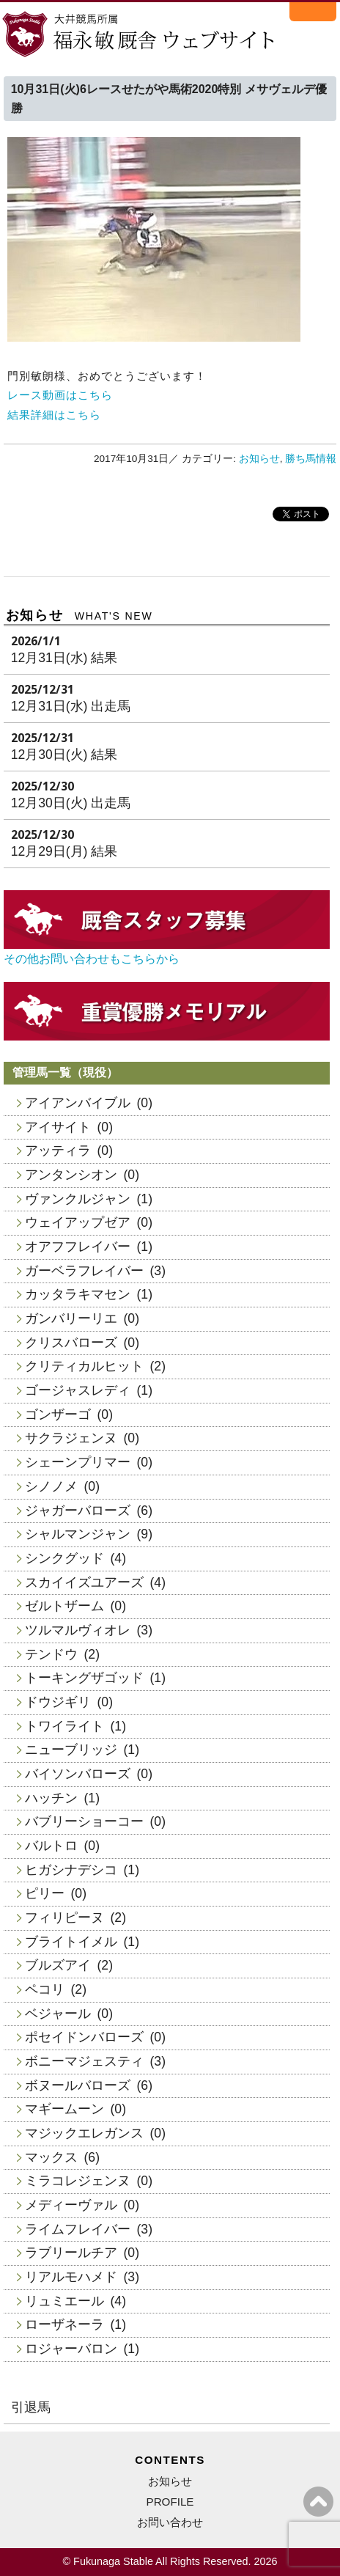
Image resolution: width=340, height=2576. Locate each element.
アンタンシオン (71, 1174)
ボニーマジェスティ (84, 2061)
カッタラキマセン (77, 1294)
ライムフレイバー (77, 2229)
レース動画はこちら (60, 395)
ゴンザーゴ (58, 1414)
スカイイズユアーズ (84, 1582)
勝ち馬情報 (310, 458)
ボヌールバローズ (77, 2085)
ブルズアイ (58, 1965)
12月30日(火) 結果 (64, 754)
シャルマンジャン (77, 1534)
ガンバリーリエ (71, 1318)
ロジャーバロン (71, 2348)
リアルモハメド (71, 2276)
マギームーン (64, 2109)
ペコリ (44, 1989)
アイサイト (58, 1127)
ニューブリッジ (71, 1749)
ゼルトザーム (64, 1606)
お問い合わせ (170, 2522)
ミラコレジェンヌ (77, 2180)
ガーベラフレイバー (84, 1270)
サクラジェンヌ (71, 1438)
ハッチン (51, 1798)
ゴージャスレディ (77, 1390)
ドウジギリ (58, 1702)
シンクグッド (64, 1558)
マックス (51, 2157)
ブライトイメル (71, 1941)
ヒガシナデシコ (71, 1870)
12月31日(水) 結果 (64, 657)
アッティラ (58, 1150)
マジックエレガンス (84, 2133)
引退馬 (31, 2407)
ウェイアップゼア (77, 1222)
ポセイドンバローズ (84, 2037)
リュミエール (64, 2301)
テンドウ (51, 1654)
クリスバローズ (71, 1342)
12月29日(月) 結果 (64, 851)
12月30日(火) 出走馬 (71, 803)
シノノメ (51, 1486)
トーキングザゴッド (84, 1677)
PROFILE (170, 2501)
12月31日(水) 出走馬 (71, 706)
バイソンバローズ (77, 1773)
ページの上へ (318, 2501)
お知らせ (259, 458)
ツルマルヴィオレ (77, 1630)
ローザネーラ (64, 2324)
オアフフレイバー (77, 1246)
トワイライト (64, 1726)
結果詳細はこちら (54, 414)
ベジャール (58, 2013)
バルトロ (51, 1845)
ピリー (44, 1893)
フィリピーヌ (64, 1917)
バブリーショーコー (84, 1821)
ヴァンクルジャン (77, 1199)
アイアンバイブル (77, 1103)
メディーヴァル (71, 2205)
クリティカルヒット (84, 1366)
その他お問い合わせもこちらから (92, 959)
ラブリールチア (71, 2252)
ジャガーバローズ (77, 1510)
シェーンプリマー (77, 1462)
